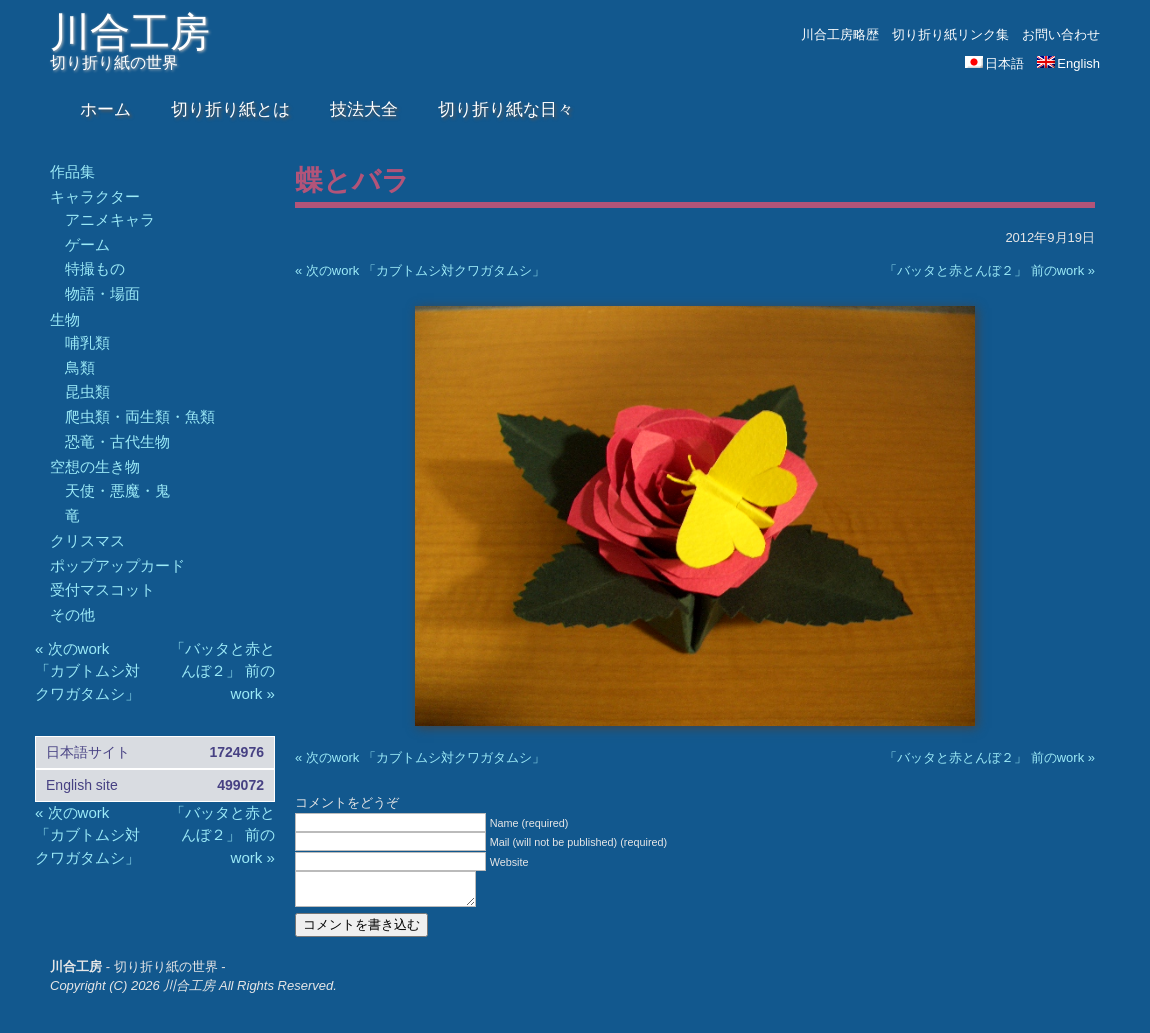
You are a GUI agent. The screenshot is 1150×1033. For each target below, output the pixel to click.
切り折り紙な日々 (506, 109)
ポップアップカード (117, 565)
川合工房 (130, 32)
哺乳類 (87, 342)
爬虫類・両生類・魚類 (140, 416)
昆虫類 (87, 391)
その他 (72, 614)
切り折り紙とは (230, 109)
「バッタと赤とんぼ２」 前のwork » (989, 270)
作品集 (72, 171)
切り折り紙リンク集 (950, 34)
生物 (65, 319)
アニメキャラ (110, 219)
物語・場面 (102, 293)
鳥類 (80, 367)
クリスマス (87, 540)
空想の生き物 (95, 466)
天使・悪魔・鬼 (117, 490)
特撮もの (95, 268)
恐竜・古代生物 (117, 441)
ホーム (105, 109)
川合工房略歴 (840, 34)
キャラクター (95, 196)
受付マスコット (102, 589)
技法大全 (364, 109)
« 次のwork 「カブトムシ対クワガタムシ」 (420, 270)
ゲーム (87, 244)
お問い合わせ (1061, 34)
